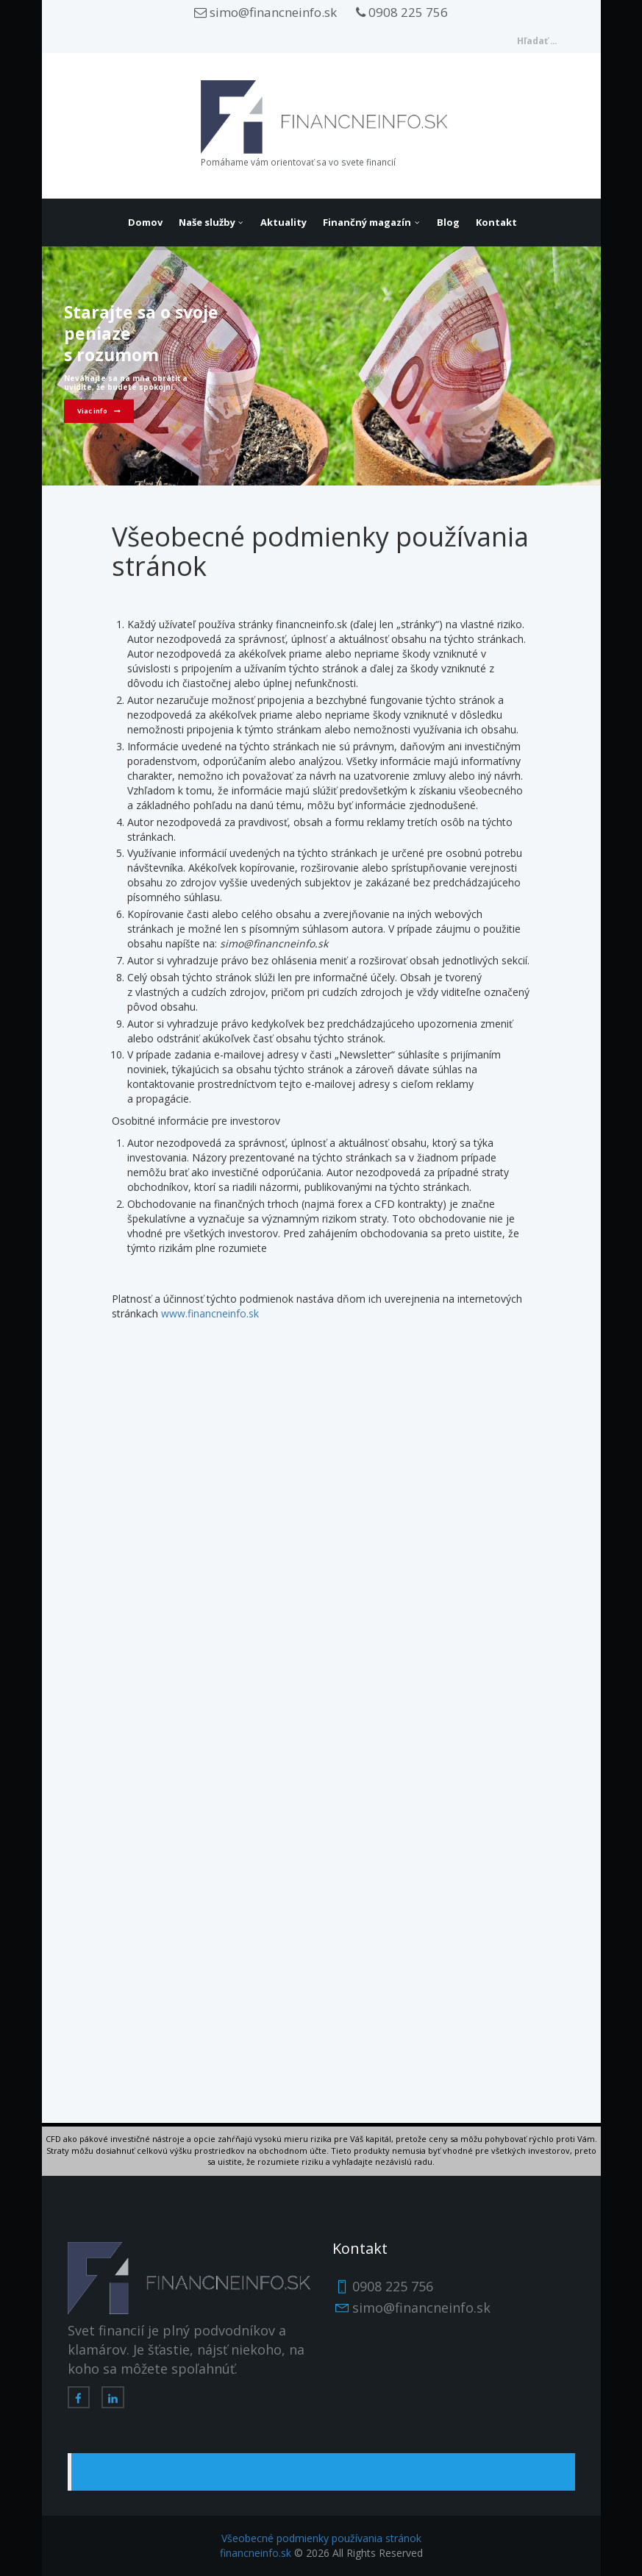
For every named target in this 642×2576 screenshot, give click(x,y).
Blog (448, 222)
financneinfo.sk (255, 2553)
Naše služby (207, 222)
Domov (145, 222)
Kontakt (496, 222)
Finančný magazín (367, 222)
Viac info (92, 411)
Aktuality (283, 222)
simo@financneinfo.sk (265, 12)
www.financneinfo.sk (210, 1313)
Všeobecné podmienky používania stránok (321, 2538)
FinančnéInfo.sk (323, 2475)
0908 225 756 (402, 12)
